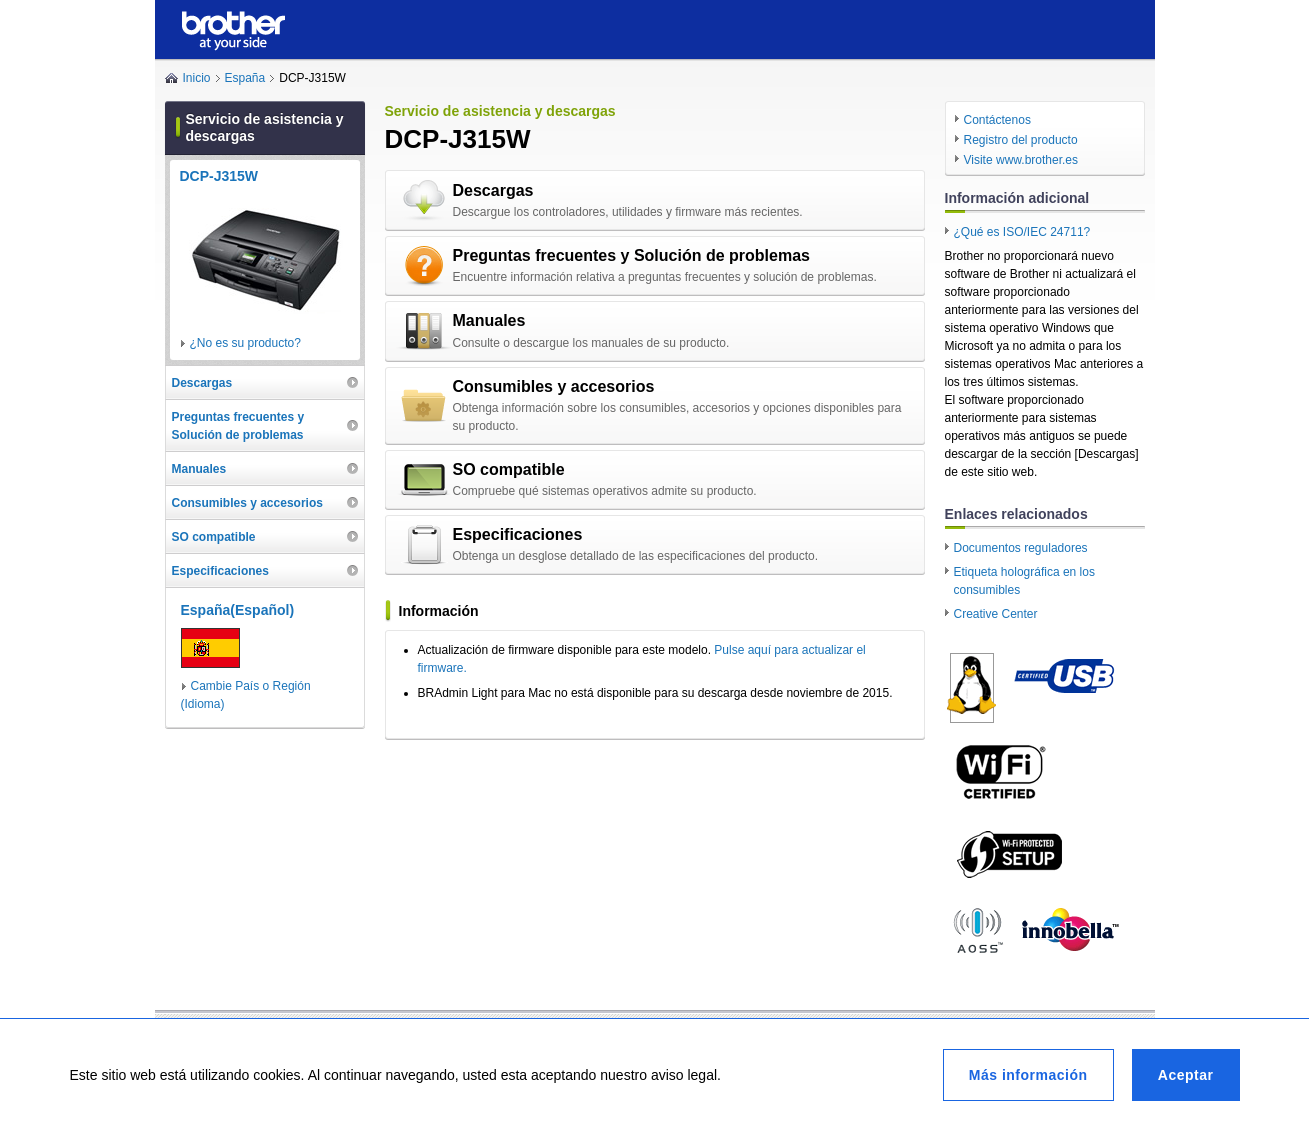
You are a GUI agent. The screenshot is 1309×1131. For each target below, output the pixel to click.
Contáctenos (997, 120)
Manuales (489, 320)
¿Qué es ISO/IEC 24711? (1022, 232)
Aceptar (1186, 1075)
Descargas (493, 190)
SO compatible (509, 469)
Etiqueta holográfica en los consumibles (1024, 581)
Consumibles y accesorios (554, 386)
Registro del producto (1021, 140)
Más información (1028, 1075)
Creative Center (996, 614)
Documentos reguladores (1021, 548)
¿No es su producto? (245, 343)
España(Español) (238, 610)
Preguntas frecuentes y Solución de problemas (631, 255)
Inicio (197, 78)
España (245, 78)
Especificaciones (518, 534)
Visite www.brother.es (1021, 160)
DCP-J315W (219, 176)
